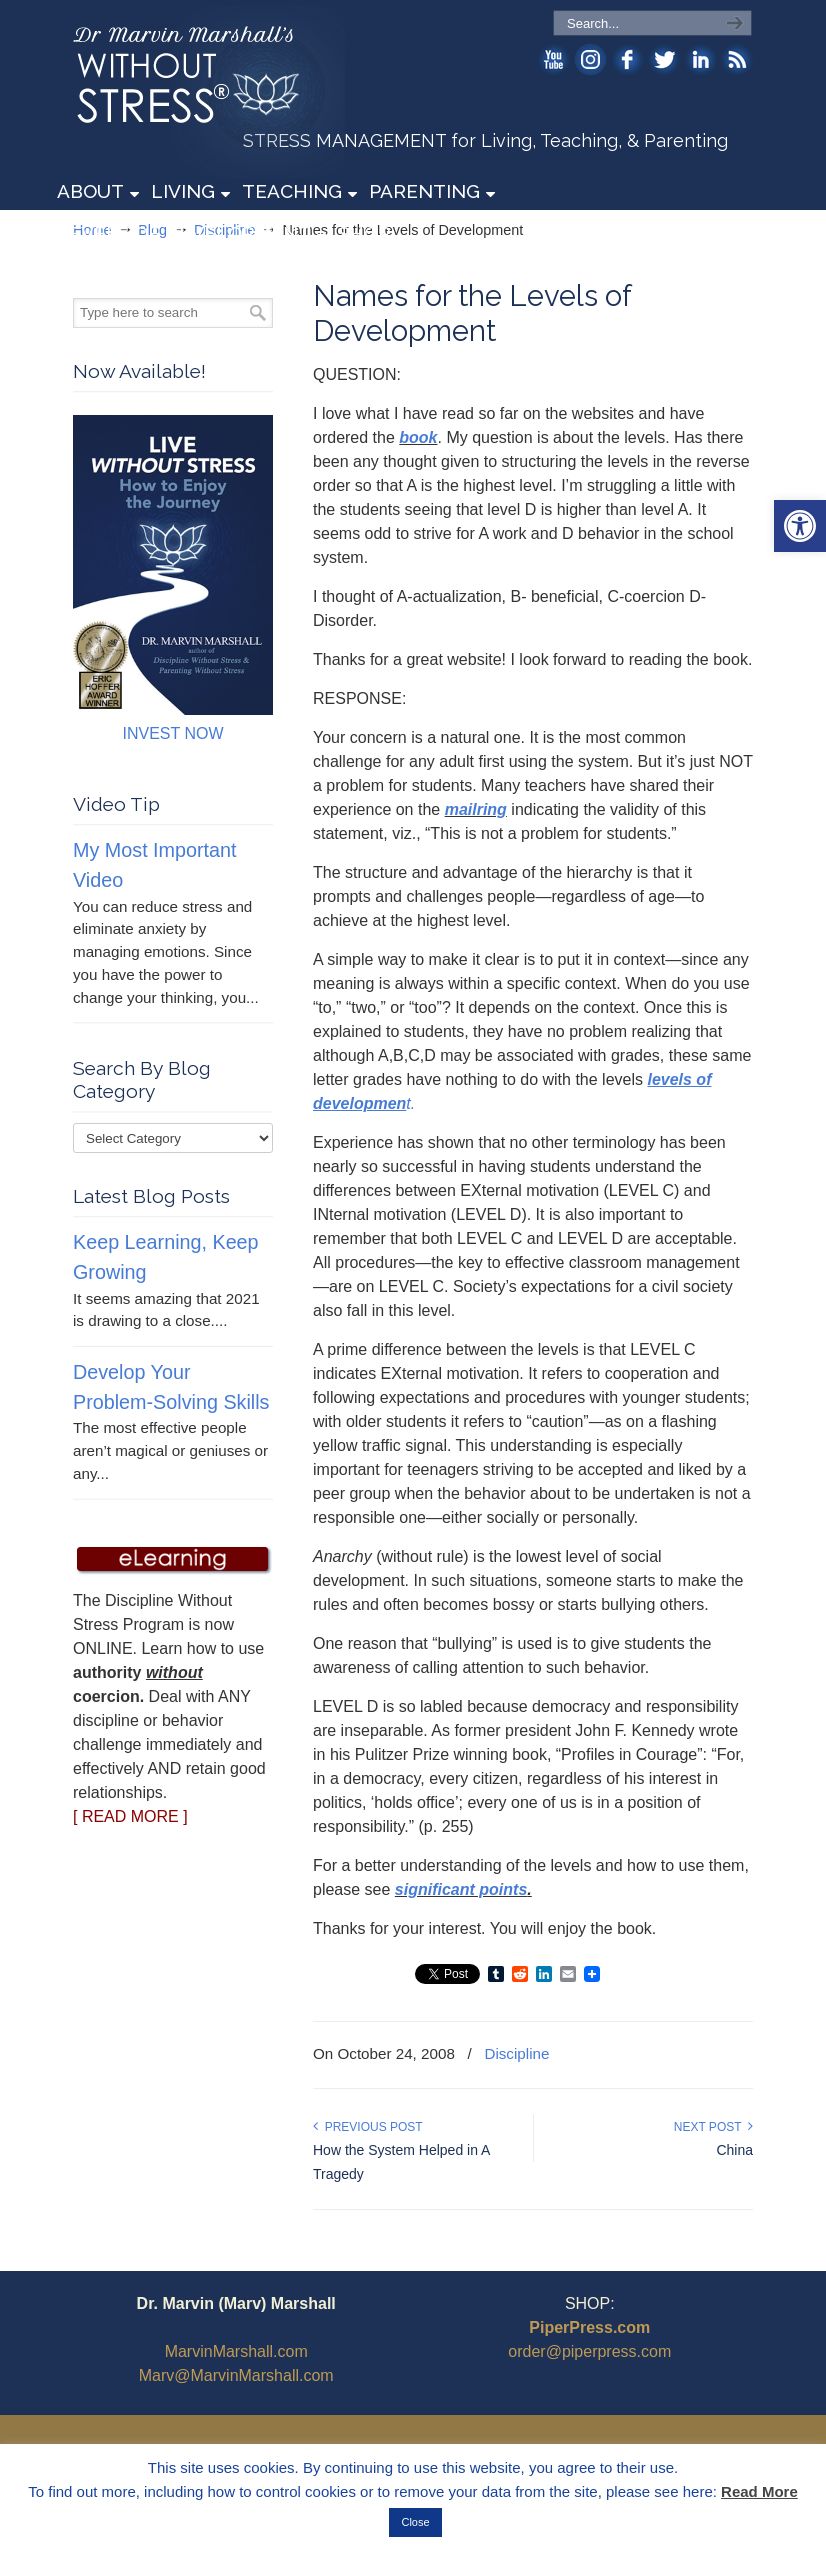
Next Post (713, 2127)
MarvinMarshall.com (236, 2351)
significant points (461, 1889)
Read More (759, 2491)
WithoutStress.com (216, 92)
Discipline (516, 2053)
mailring (476, 809)
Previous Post (368, 2127)
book (418, 437)
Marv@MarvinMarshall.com (236, 2375)
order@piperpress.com (589, 2351)
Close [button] (415, 2522)
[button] (800, 526)
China (734, 2150)
